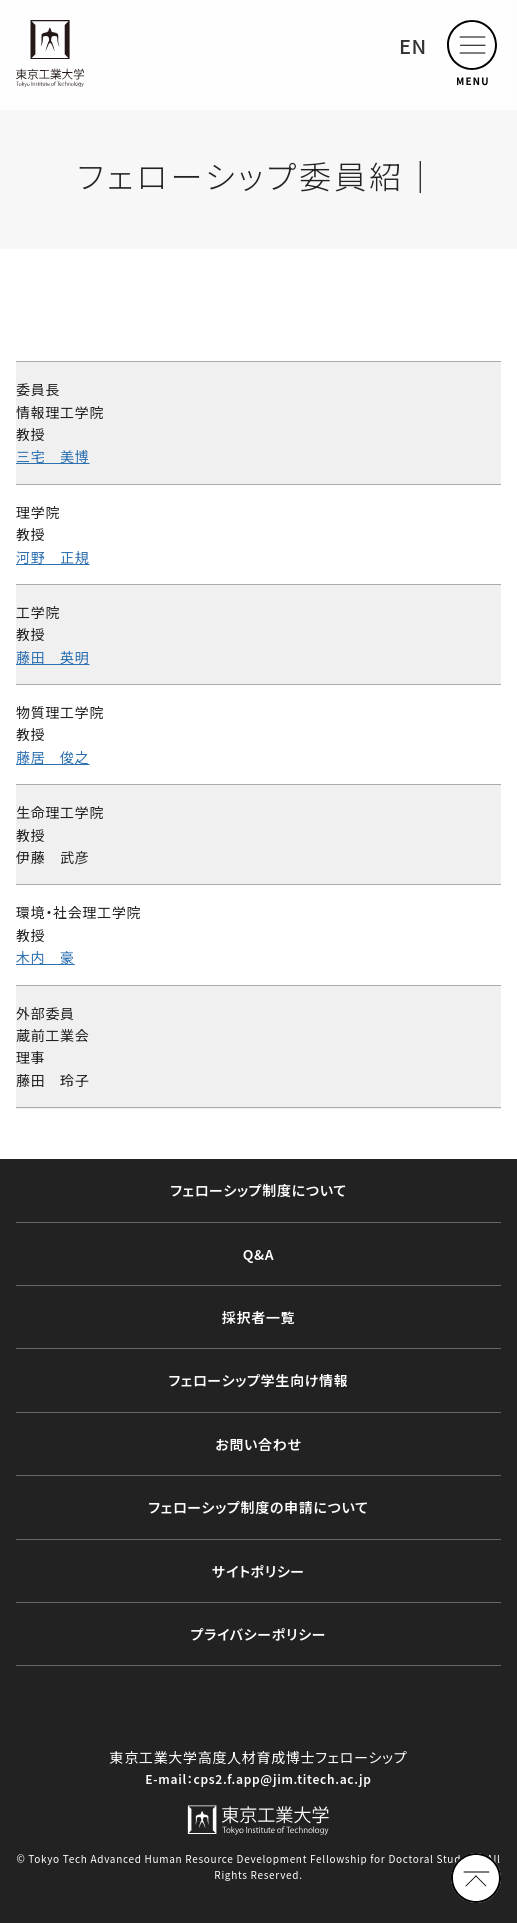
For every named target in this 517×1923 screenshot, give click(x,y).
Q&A (259, 1254)
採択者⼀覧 (259, 1317)
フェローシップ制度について (258, 1190)
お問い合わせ (258, 1444)
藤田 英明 (53, 657)
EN (413, 45)
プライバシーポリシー (259, 1634)
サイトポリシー (258, 1571)
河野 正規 (53, 557)
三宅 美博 (53, 456)
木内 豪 (45, 957)
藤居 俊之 (53, 757)
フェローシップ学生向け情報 (259, 1380)
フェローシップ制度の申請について (258, 1507)
